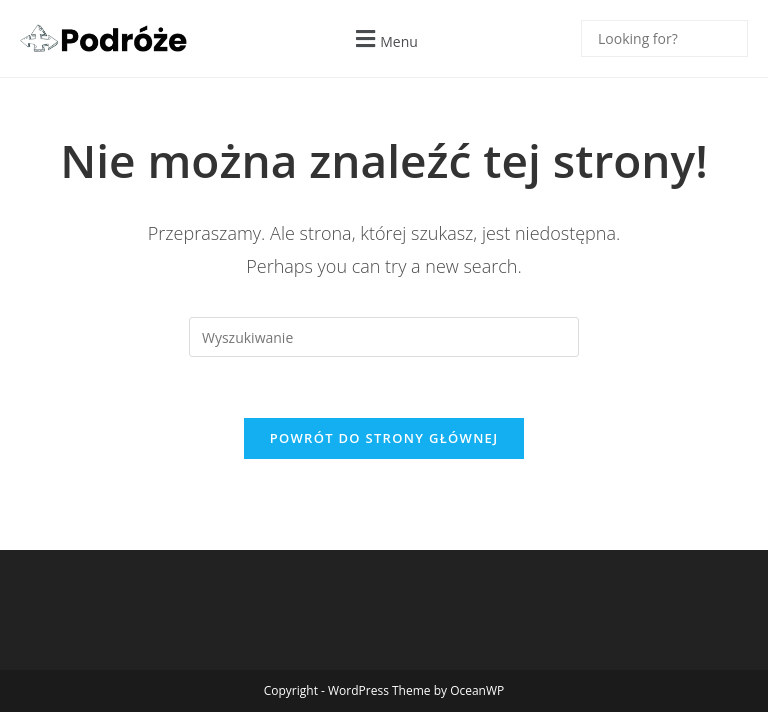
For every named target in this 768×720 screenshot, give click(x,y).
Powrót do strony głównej (384, 438)
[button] (384, 38)
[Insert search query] (384, 337)
